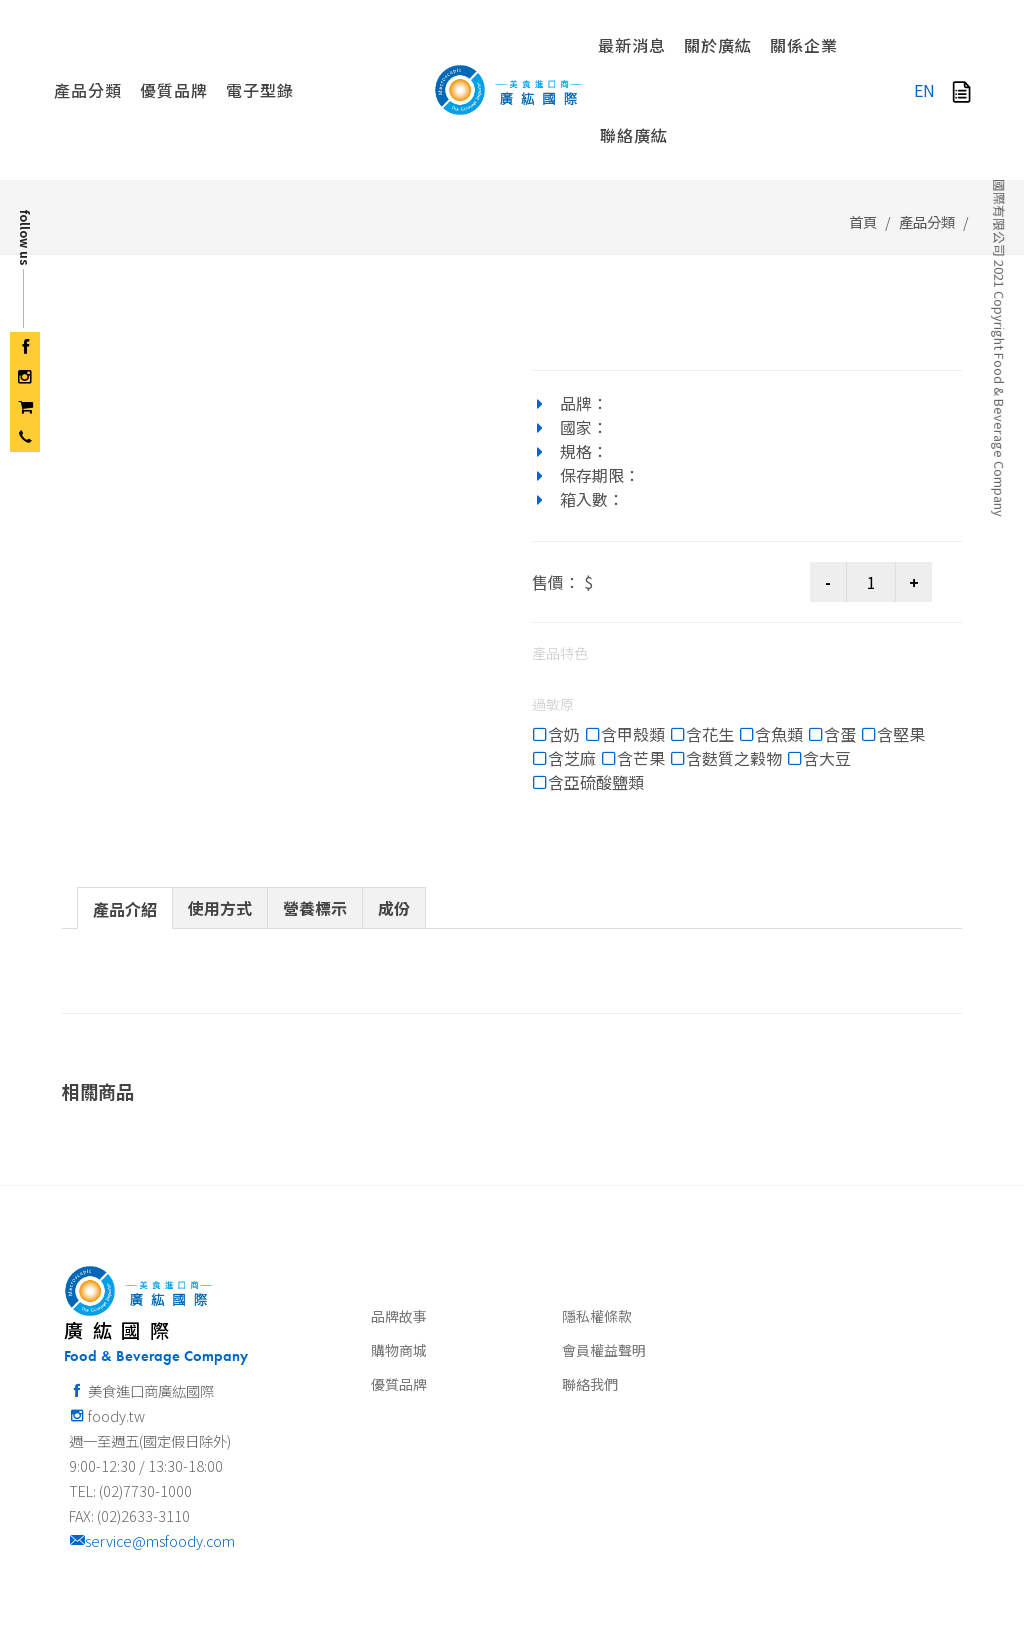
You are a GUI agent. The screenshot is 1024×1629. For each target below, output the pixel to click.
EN (924, 90)
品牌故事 (399, 1207)
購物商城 (399, 1241)
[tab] (125, 798)
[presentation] (125, 800)
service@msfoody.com (152, 1431)
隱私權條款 (597, 1207)
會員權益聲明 (604, 1241)
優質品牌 (399, 1275)
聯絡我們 (590, 1275)
